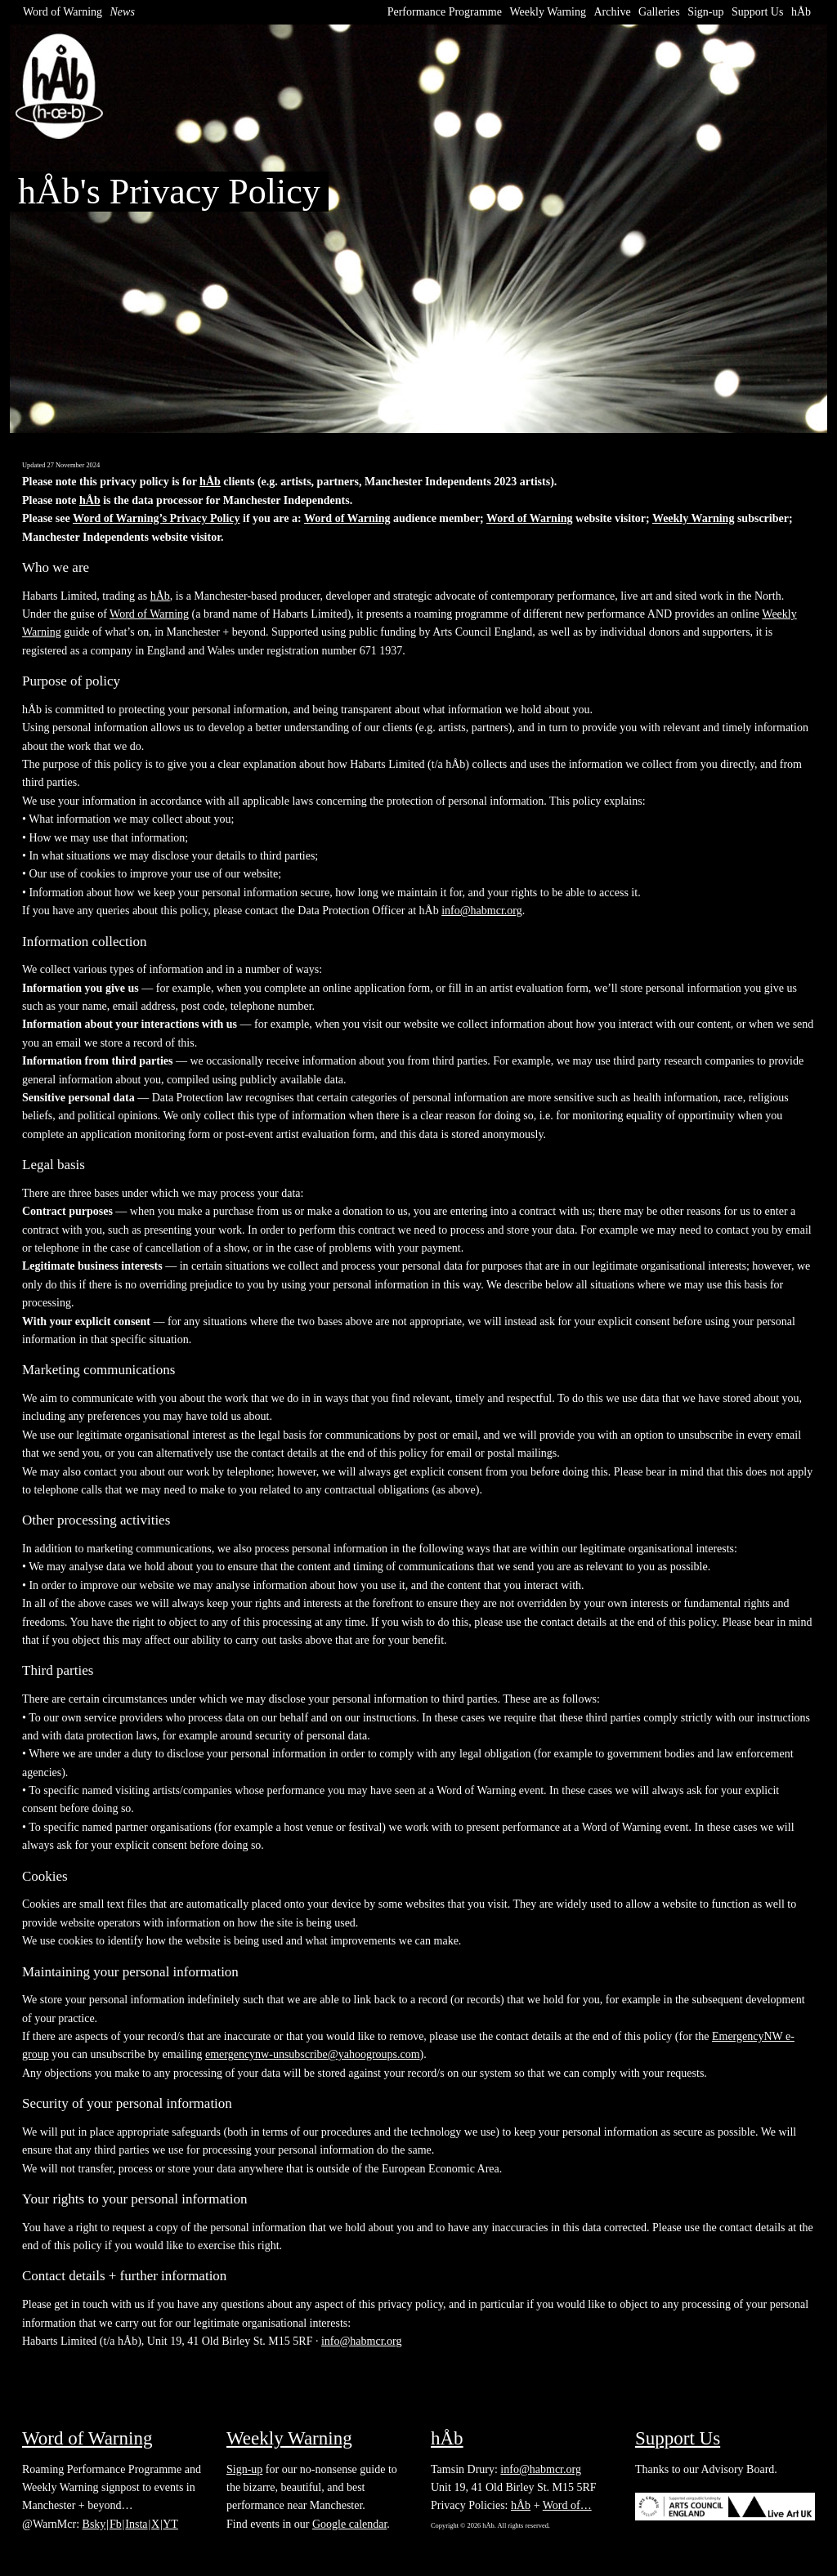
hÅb (801, 12)
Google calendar (349, 2524)
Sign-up (705, 12)
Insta (136, 2524)
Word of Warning (62, 12)
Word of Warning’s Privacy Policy (156, 518)
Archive (612, 12)
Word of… (567, 2505)
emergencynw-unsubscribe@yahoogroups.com (312, 2054)
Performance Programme (444, 12)
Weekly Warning (547, 12)
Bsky (94, 2524)
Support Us (757, 12)
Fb (116, 2524)
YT (170, 2524)
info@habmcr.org (481, 910)
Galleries (659, 12)
